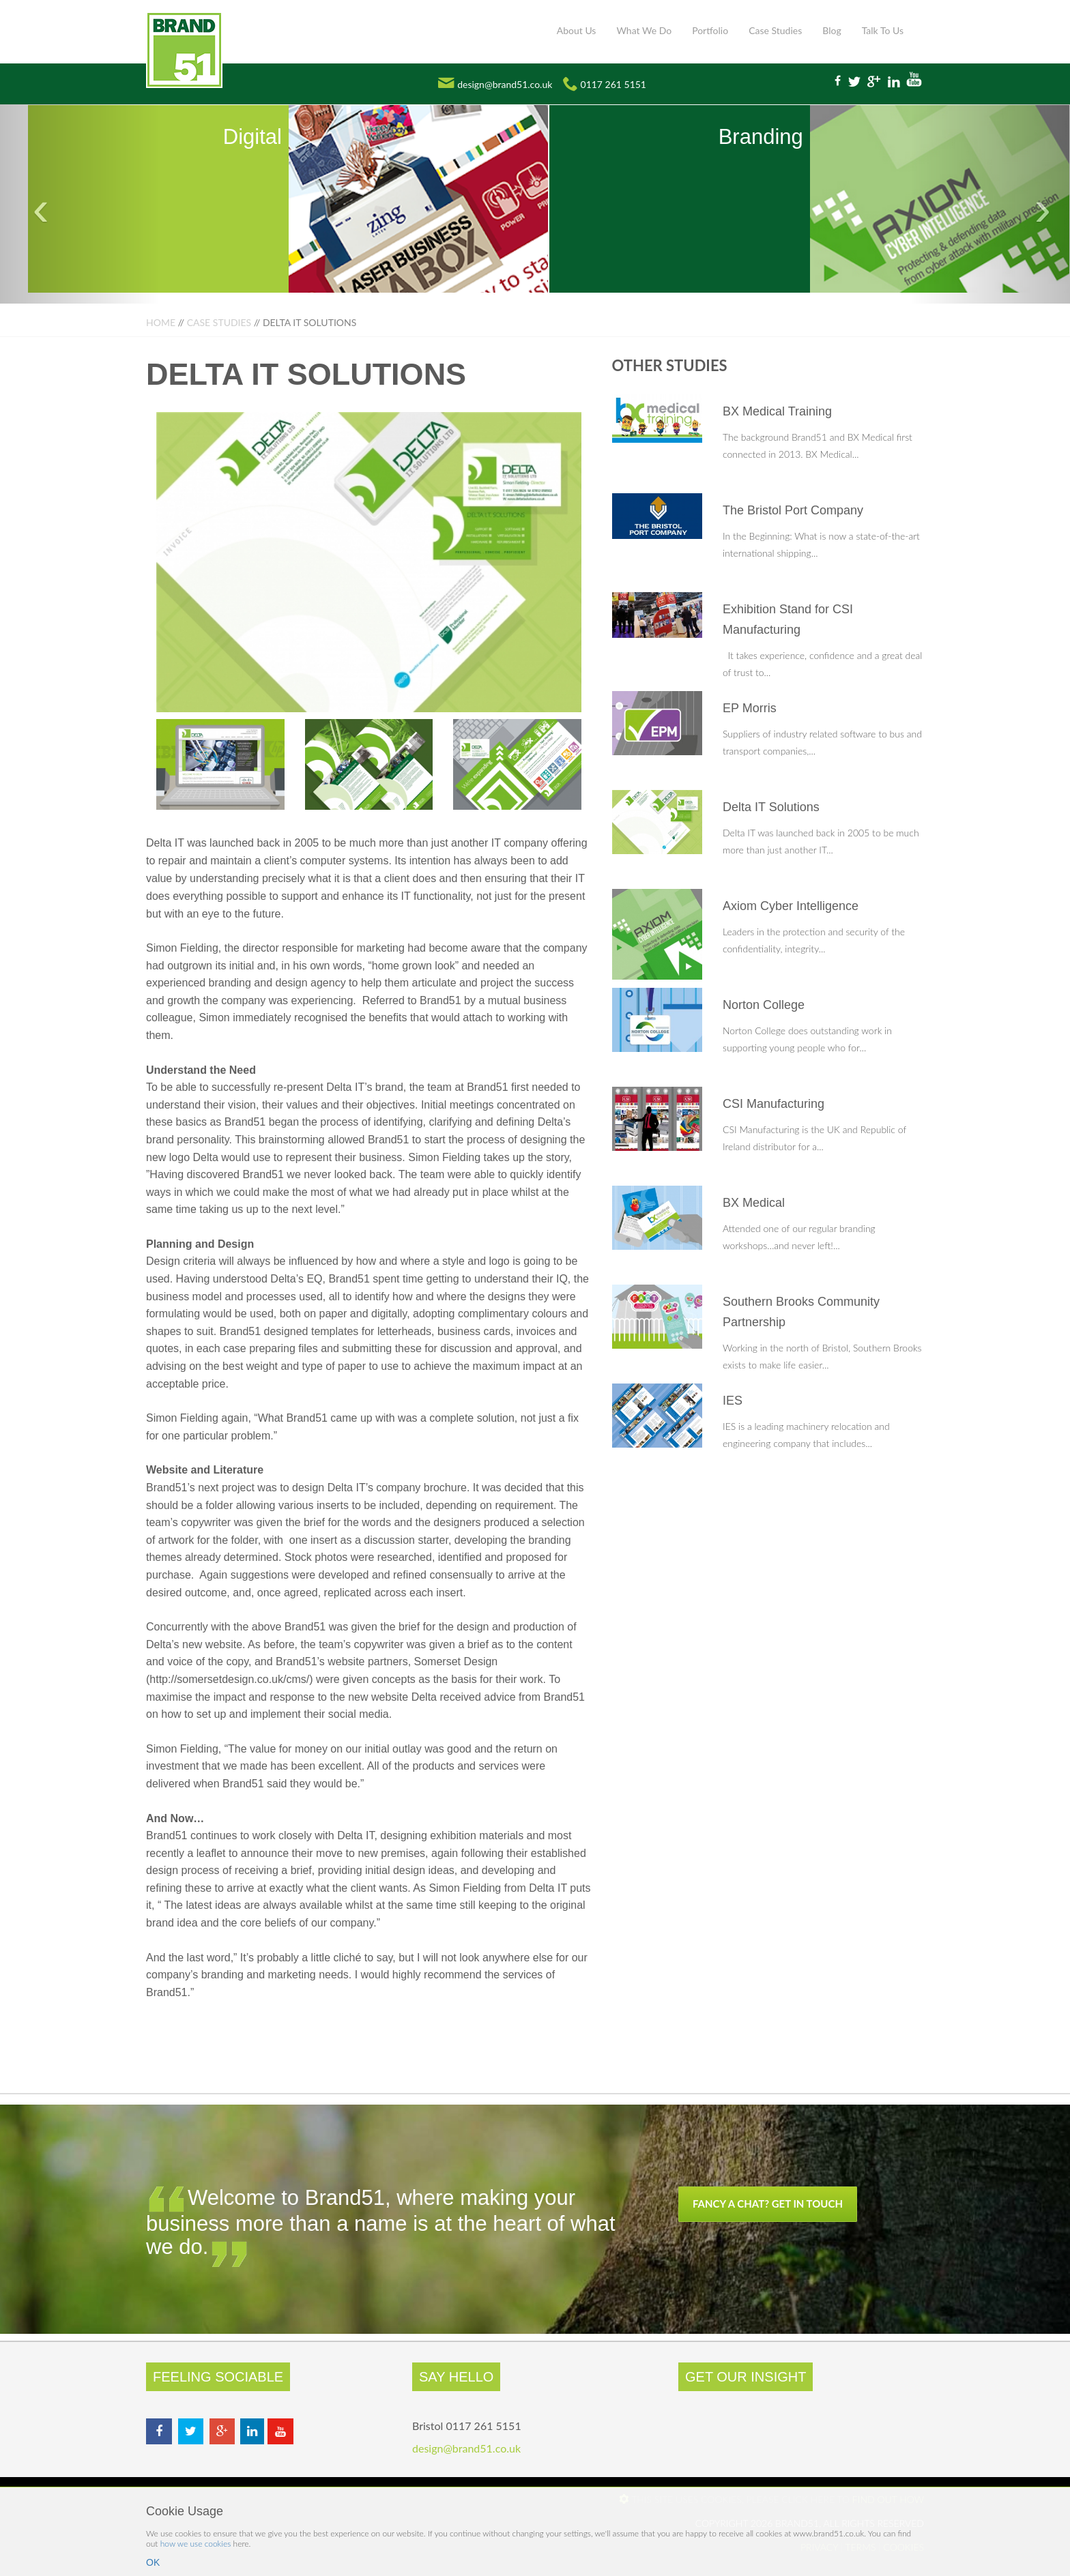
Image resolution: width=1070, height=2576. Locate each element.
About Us (576, 30)
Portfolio (710, 30)
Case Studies (775, 30)
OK (153, 2562)
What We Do (643, 30)
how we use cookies (195, 2543)
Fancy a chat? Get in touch (768, 2203)
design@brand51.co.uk (504, 84)
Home (160, 322)
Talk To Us (882, 30)
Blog (831, 30)
